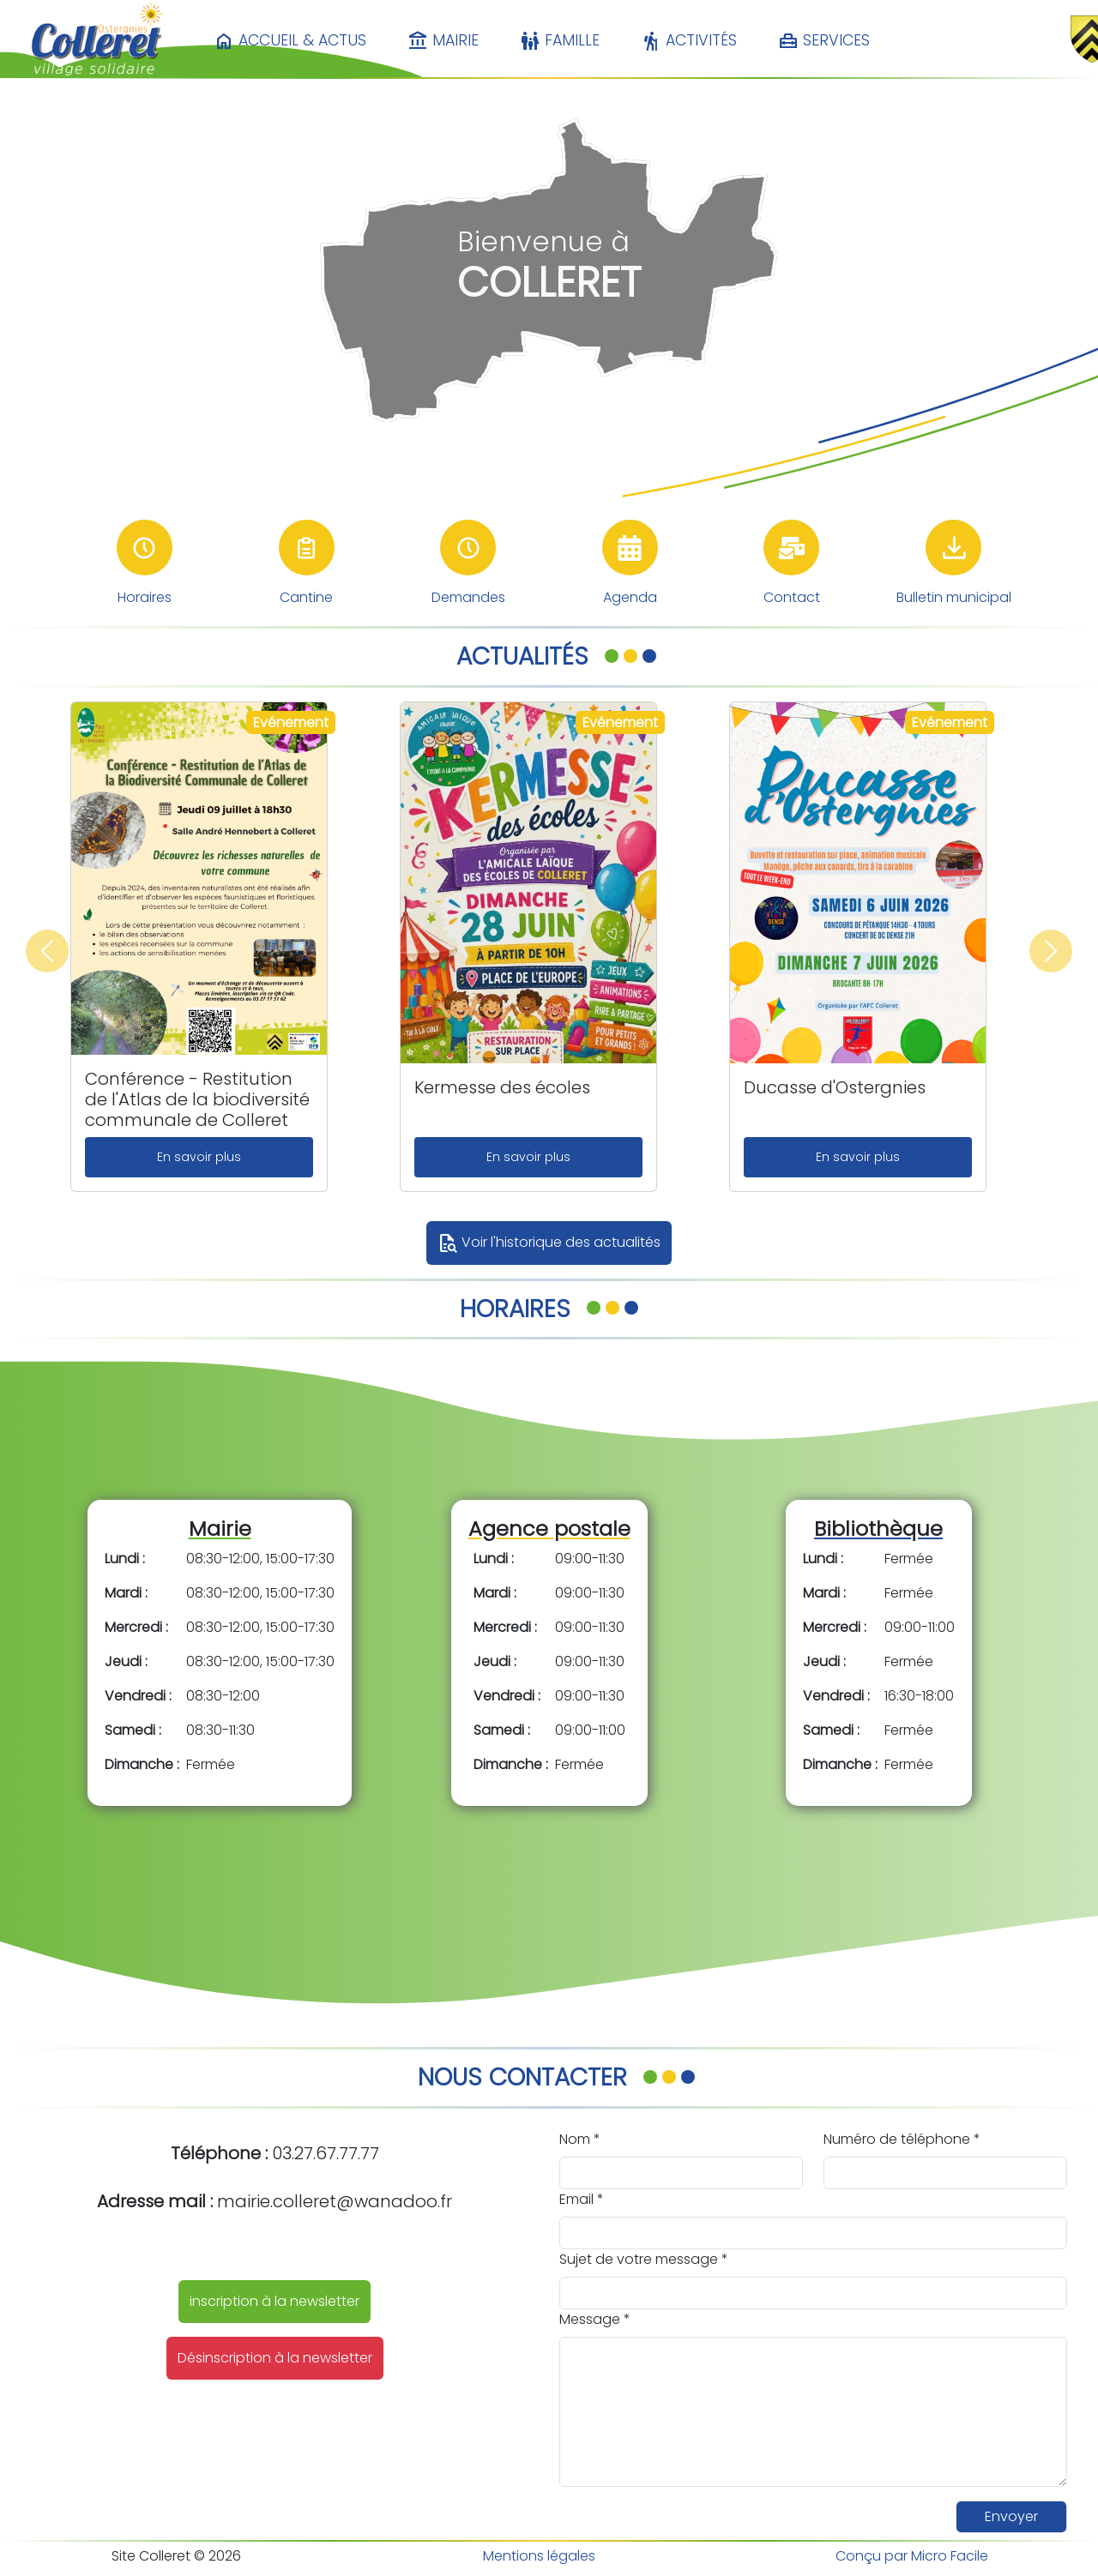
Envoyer (1011, 2516)
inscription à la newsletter (274, 2301)
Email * (581, 2199)
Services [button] (824, 41)
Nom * (579, 2139)
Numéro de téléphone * (902, 2139)
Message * (594, 2319)
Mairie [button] (443, 41)
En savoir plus (199, 1156)
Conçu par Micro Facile (912, 2556)
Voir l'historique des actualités (549, 1243)
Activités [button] (689, 41)
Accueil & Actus (290, 41)
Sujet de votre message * (643, 2259)
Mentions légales (539, 2556)
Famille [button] (560, 41)
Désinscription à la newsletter (275, 2358)
